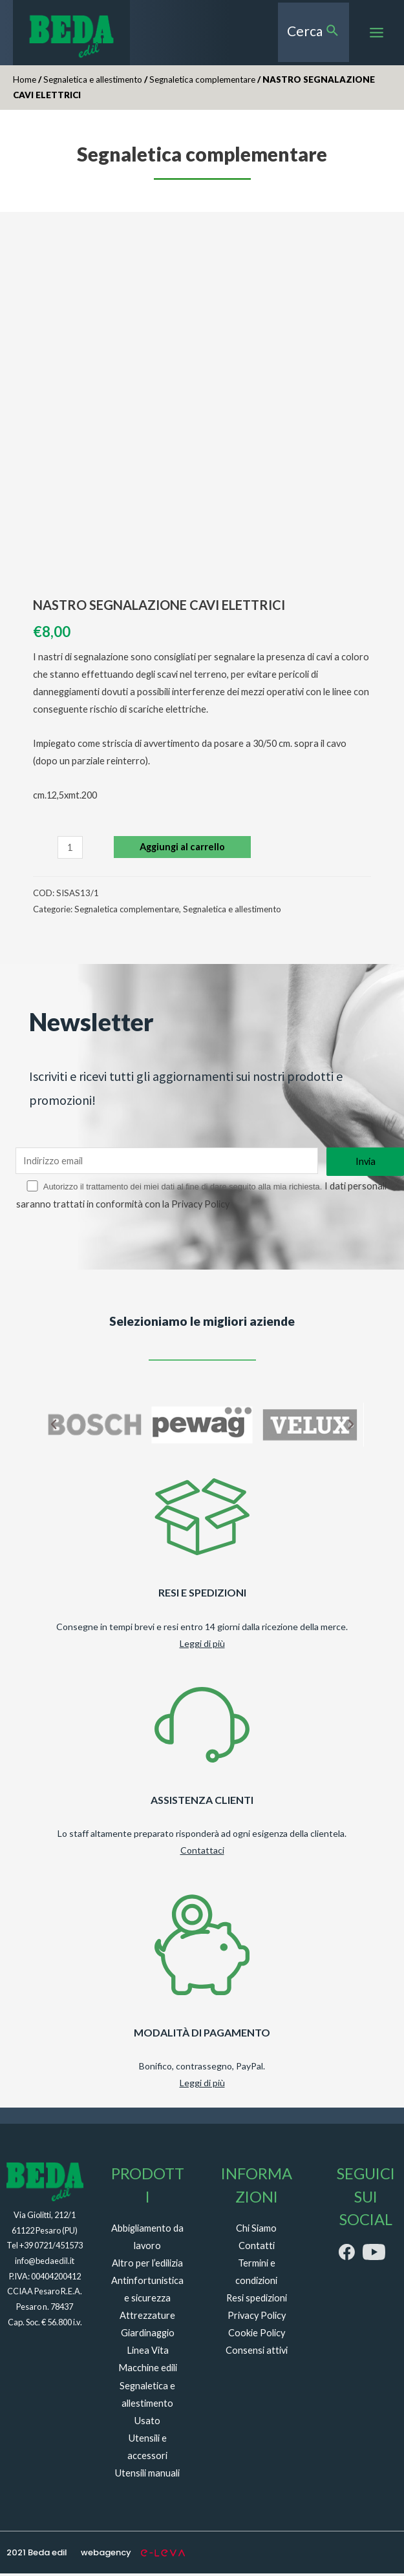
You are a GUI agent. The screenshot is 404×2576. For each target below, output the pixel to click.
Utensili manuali (147, 2475)
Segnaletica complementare (202, 85)
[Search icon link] (315, 35)
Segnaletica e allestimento (92, 85)
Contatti (257, 2248)
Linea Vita (148, 2353)
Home (24, 85)
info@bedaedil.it (44, 2263)
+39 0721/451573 (51, 2248)
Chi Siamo (256, 2230)
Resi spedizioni (256, 2301)
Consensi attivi (257, 2353)
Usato (147, 2423)
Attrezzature (147, 2318)
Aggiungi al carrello (182, 852)
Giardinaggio (148, 2335)
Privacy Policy (264, 1206)
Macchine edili (147, 2370)
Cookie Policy (256, 2335)
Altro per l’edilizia (147, 2265)
